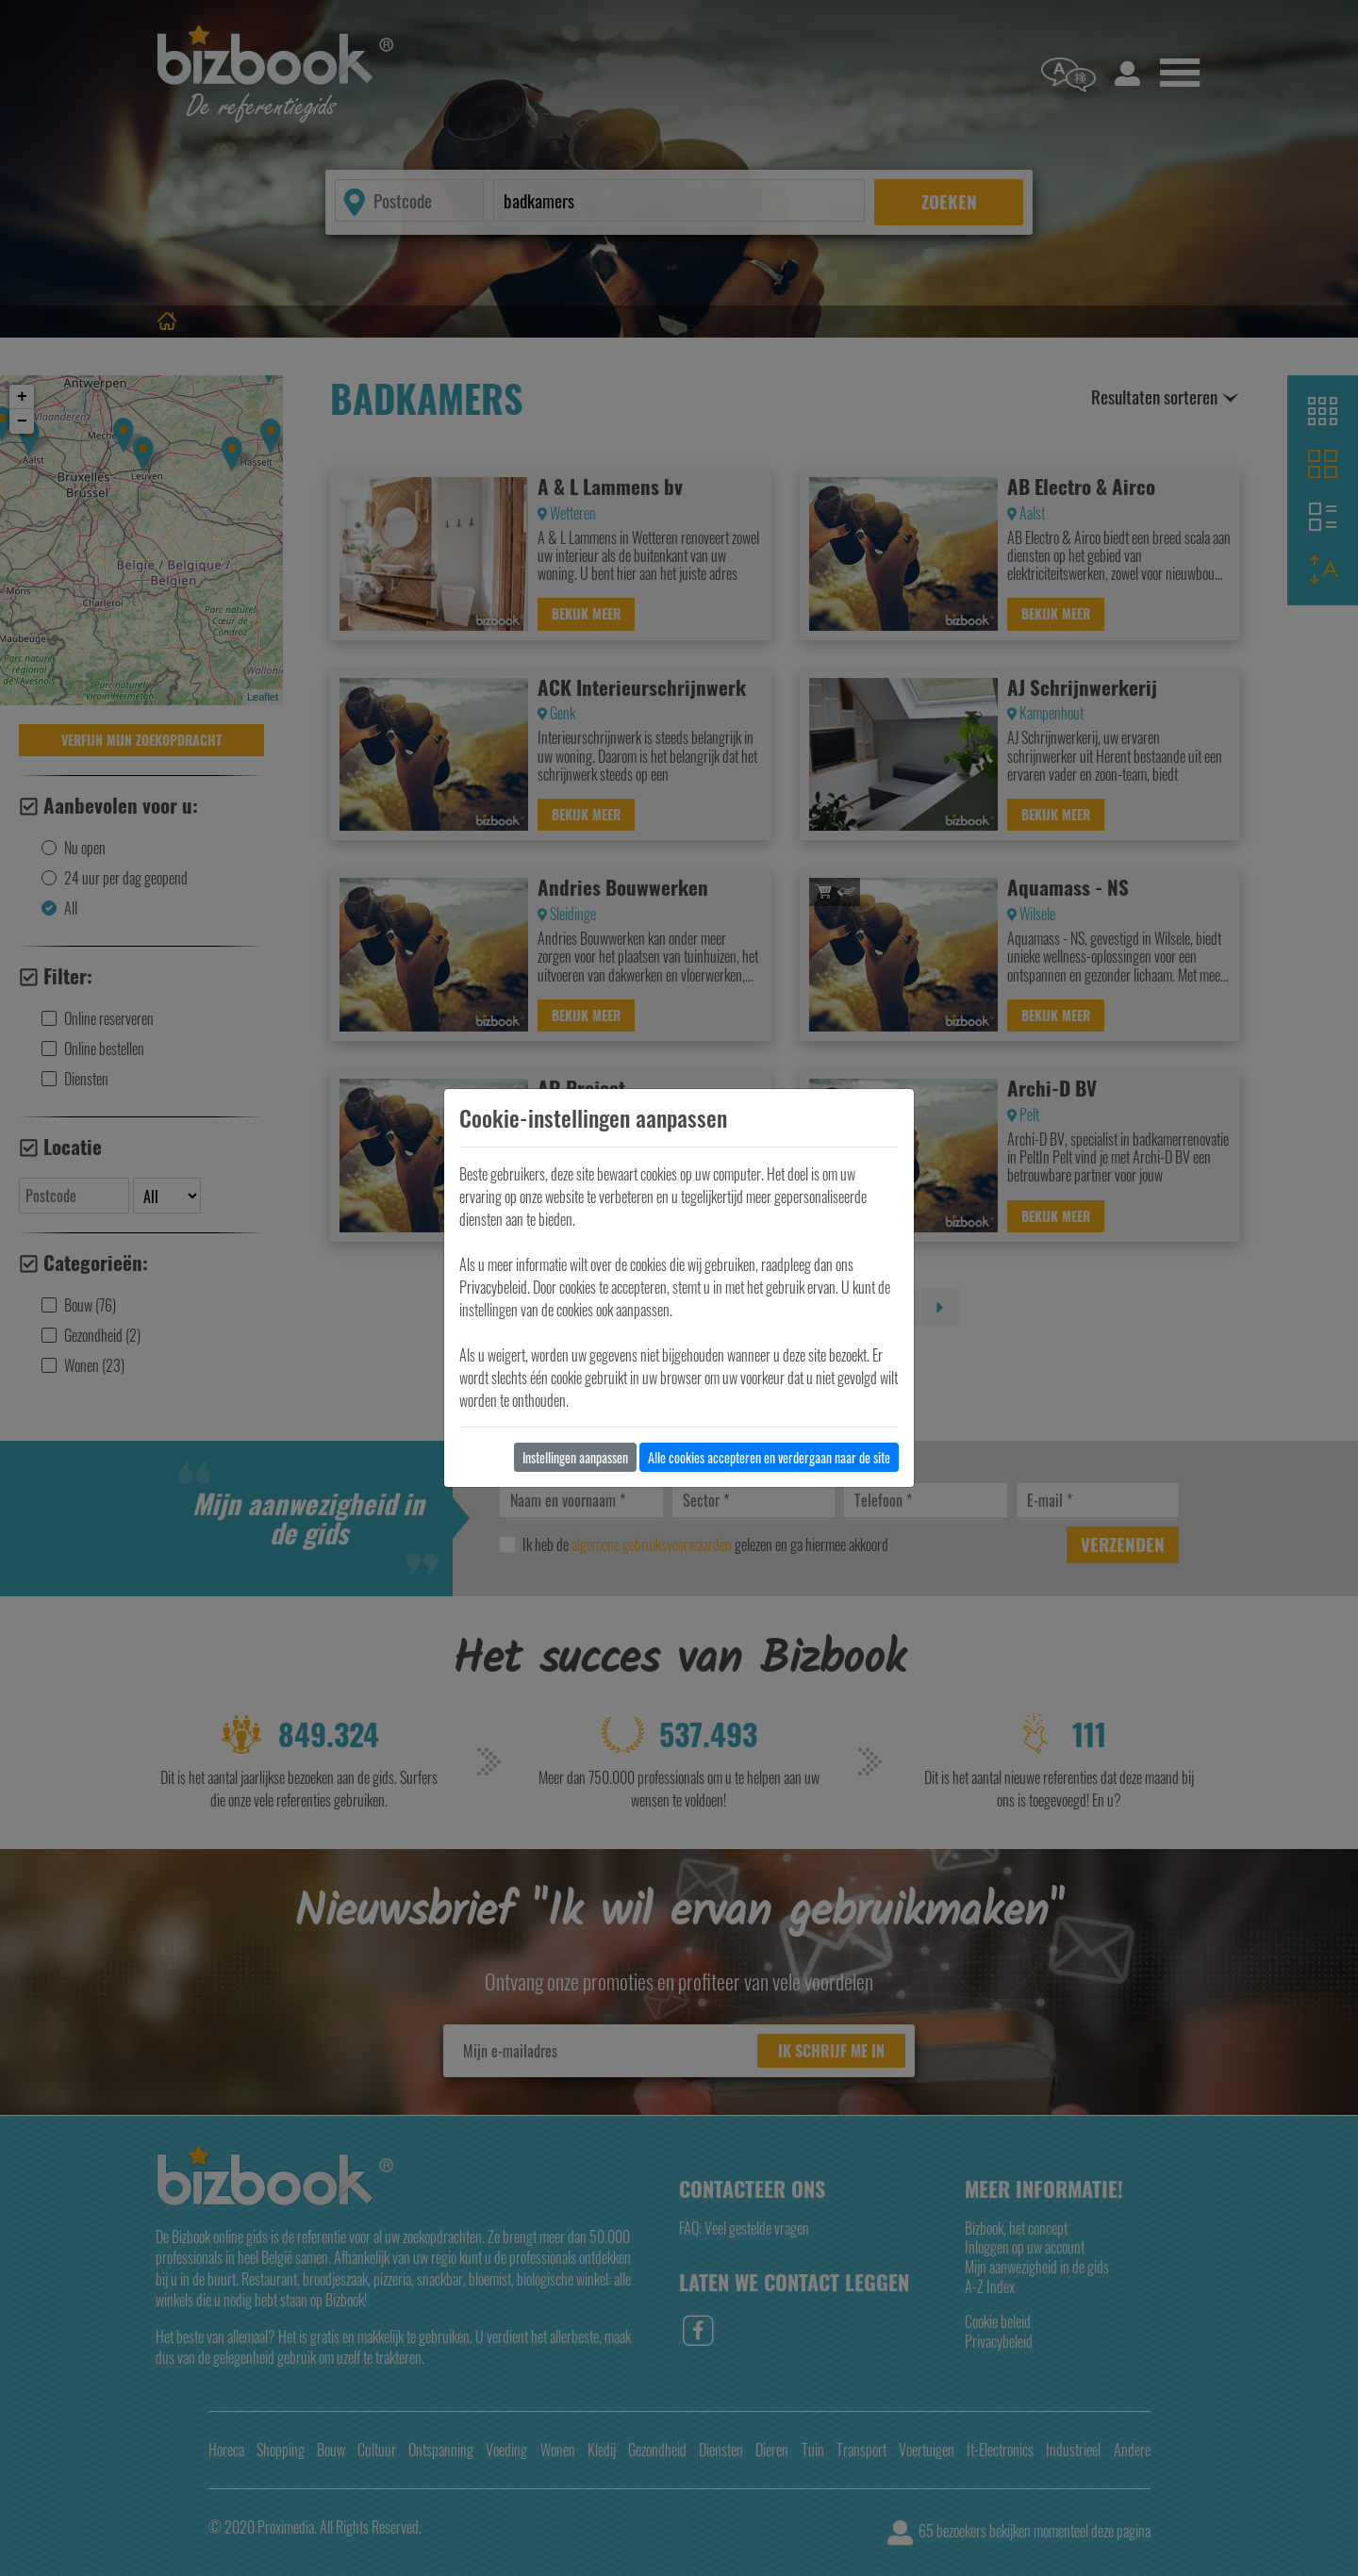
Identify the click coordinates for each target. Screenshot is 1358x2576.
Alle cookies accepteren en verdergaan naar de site (769, 1457)
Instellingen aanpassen (575, 1457)
